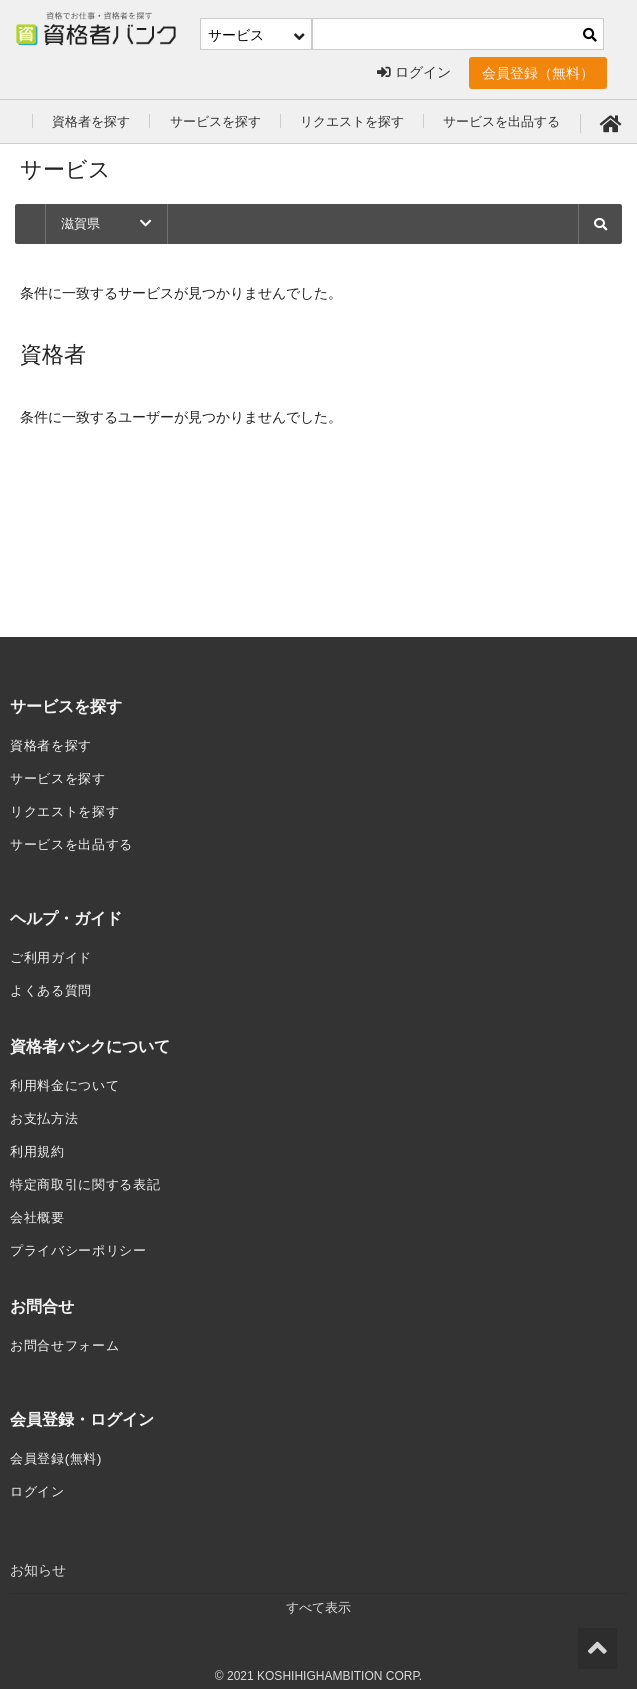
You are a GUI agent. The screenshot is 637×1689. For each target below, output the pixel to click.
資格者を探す (94, 121)
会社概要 (39, 1207)
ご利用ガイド (54, 953)
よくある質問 (54, 985)
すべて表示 (319, 1593)
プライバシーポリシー (83, 1239)
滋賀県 (108, 224)
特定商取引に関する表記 (91, 1175)
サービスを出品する (527, 121)
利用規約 (39, 1143)
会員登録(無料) (59, 1445)
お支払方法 (47, 1111)
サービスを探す (225, 121)
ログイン (414, 73)
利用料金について (69, 1079)
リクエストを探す (369, 121)
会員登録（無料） (538, 73)
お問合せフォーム (69, 1333)
